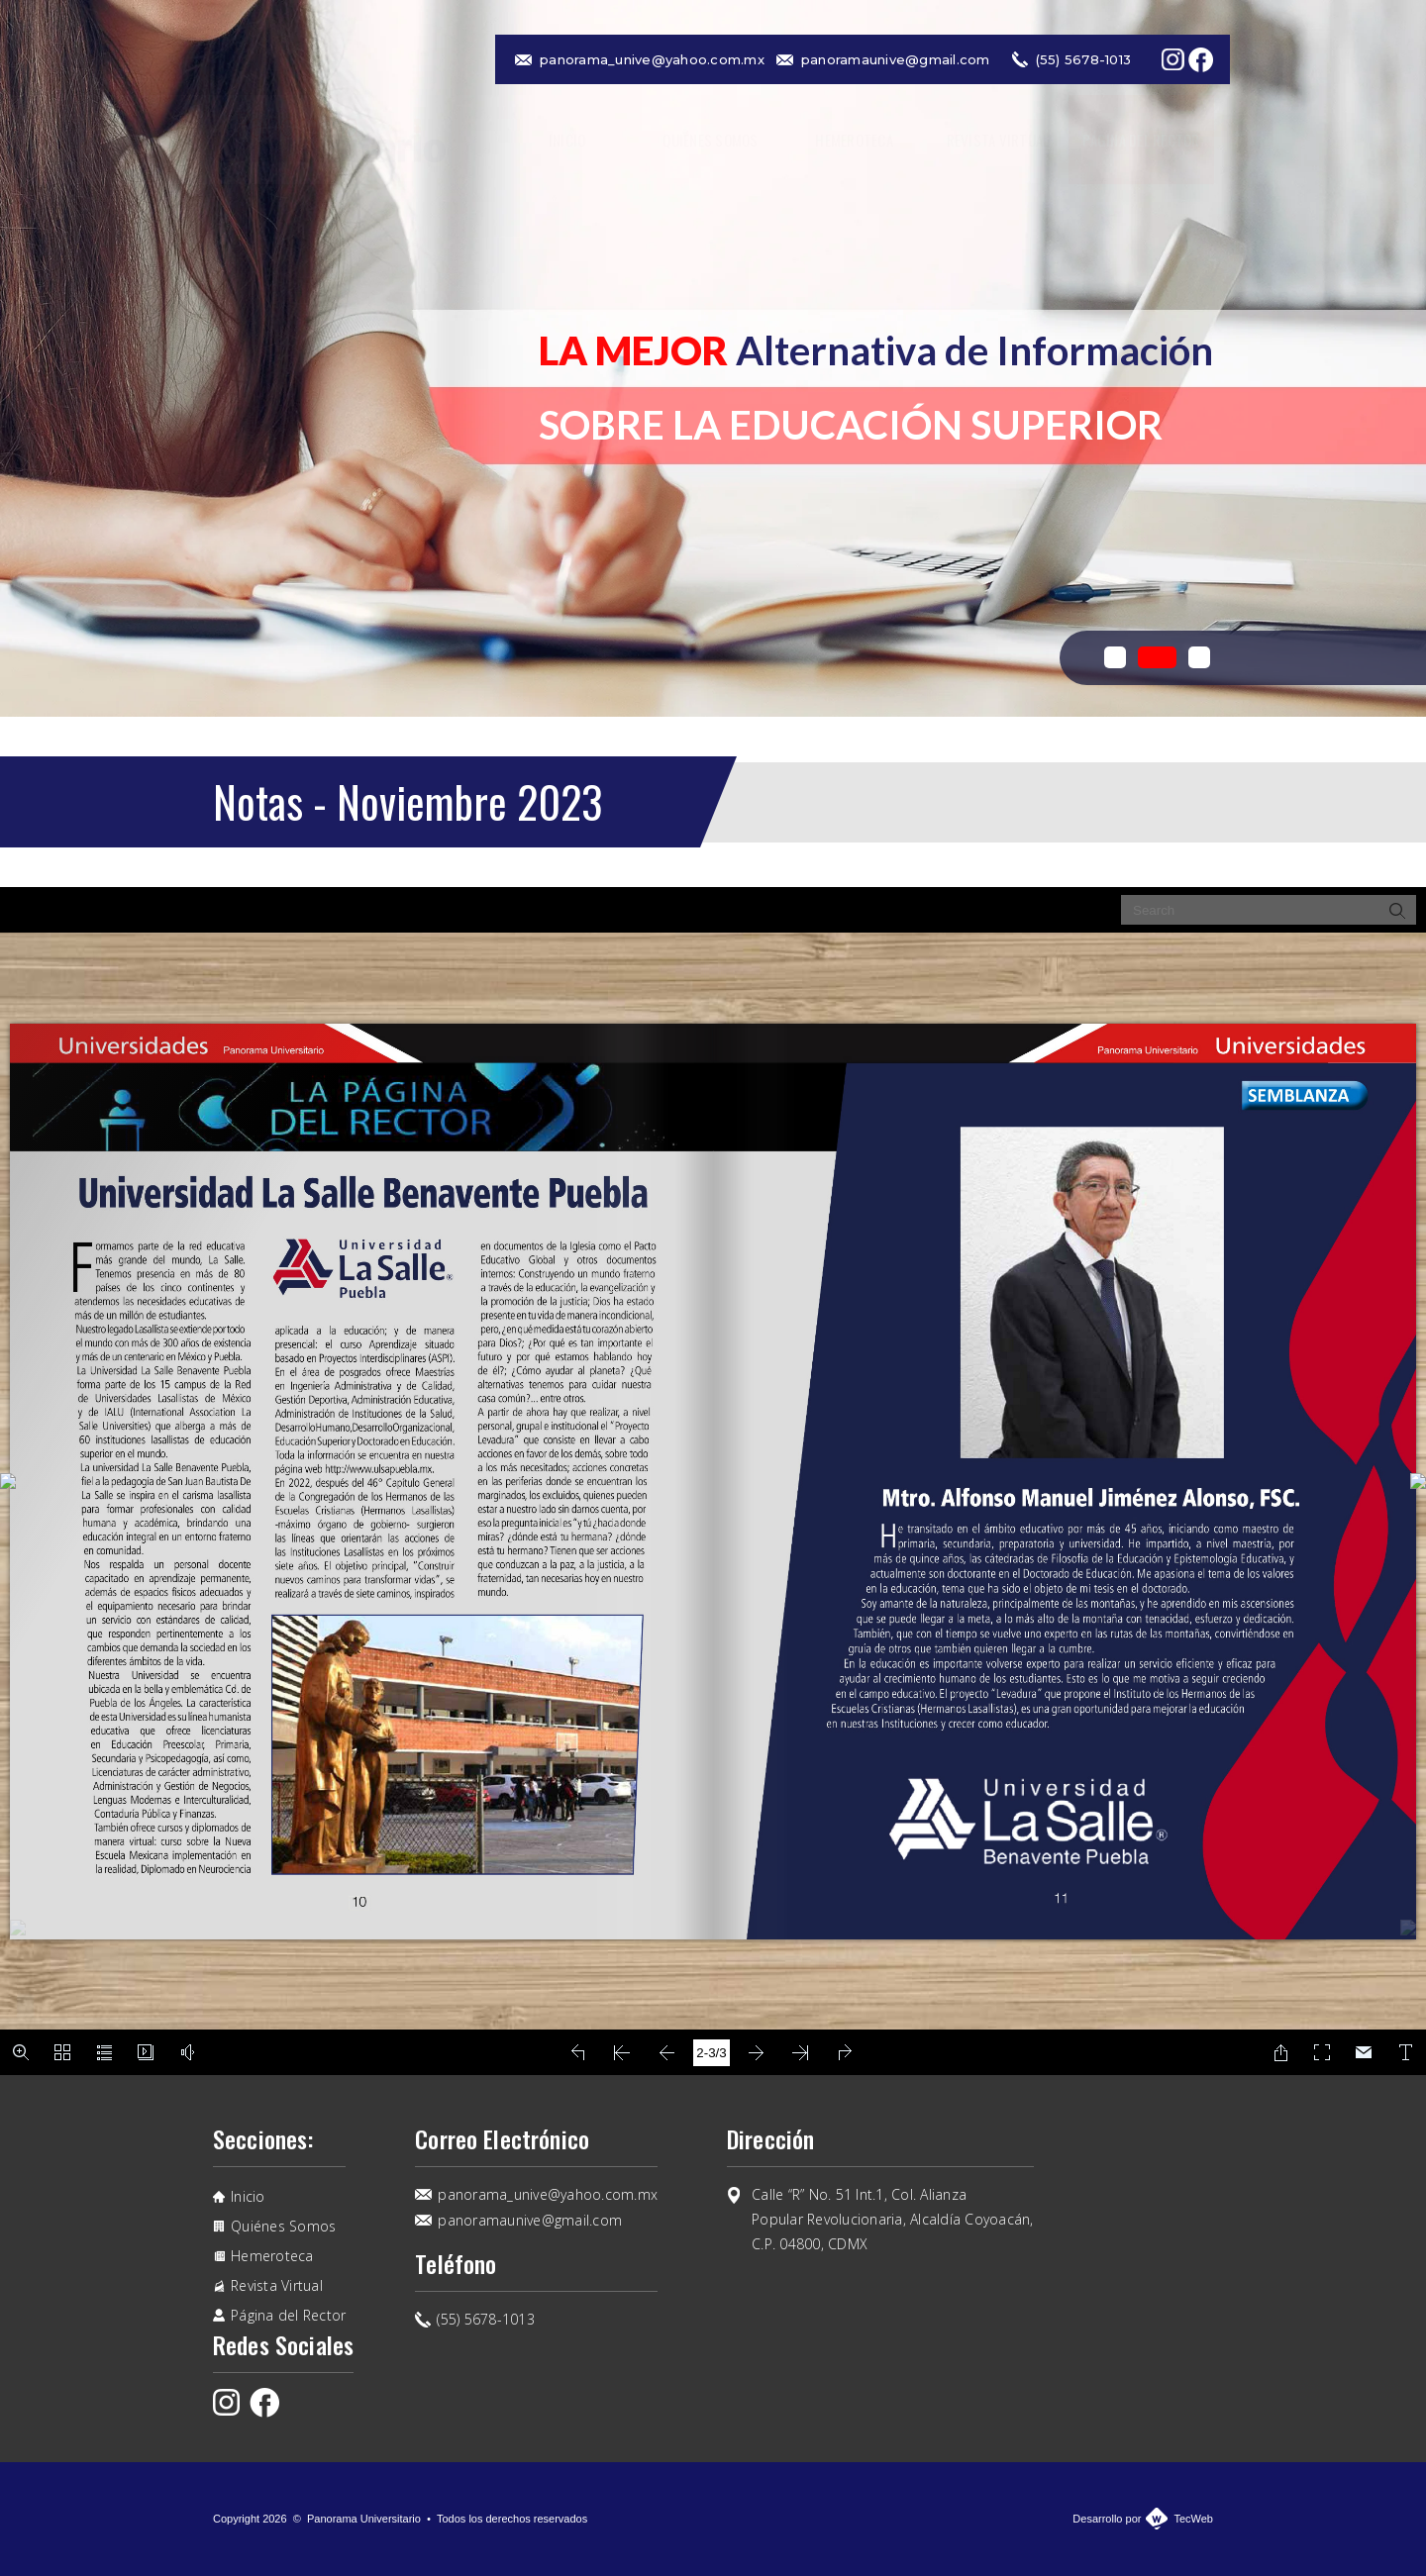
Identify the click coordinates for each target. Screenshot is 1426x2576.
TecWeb (1193, 2519)
